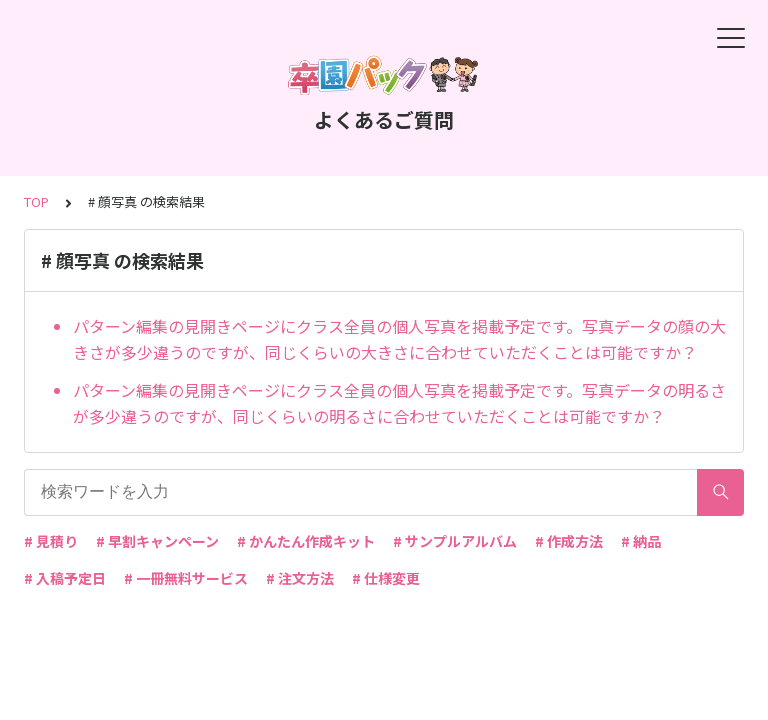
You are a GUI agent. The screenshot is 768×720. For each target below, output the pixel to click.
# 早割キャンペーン (157, 541)
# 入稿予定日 (65, 578)
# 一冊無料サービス (186, 578)
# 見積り (51, 541)
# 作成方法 (569, 541)
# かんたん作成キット (306, 541)
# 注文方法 (300, 578)
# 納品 (641, 541)
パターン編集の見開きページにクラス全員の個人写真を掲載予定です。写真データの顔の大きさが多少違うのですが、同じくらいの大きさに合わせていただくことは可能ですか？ (399, 339)
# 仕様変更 (386, 578)
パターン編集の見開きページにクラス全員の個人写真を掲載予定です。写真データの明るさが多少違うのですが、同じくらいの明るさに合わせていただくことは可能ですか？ (399, 403)
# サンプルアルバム (455, 541)
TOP (36, 201)
